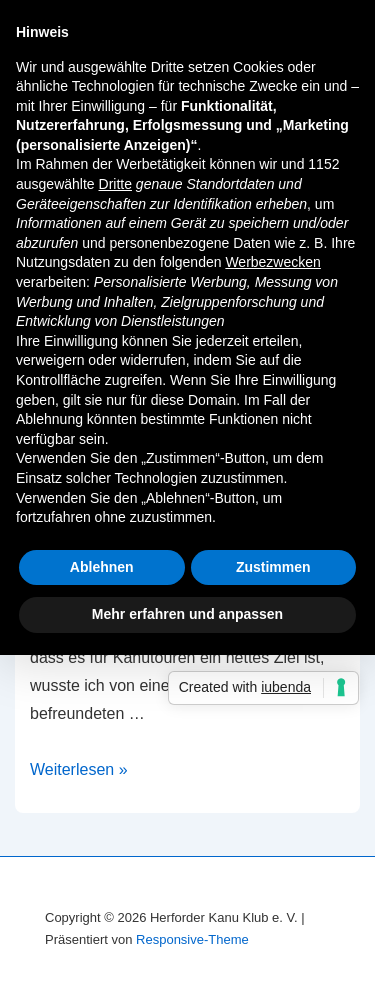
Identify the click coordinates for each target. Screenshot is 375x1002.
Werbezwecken (272, 262)
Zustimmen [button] (273, 567)
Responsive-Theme (192, 939)
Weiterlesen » (79, 769)
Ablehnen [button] (102, 567)
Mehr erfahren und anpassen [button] (187, 614)
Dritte (115, 184)
